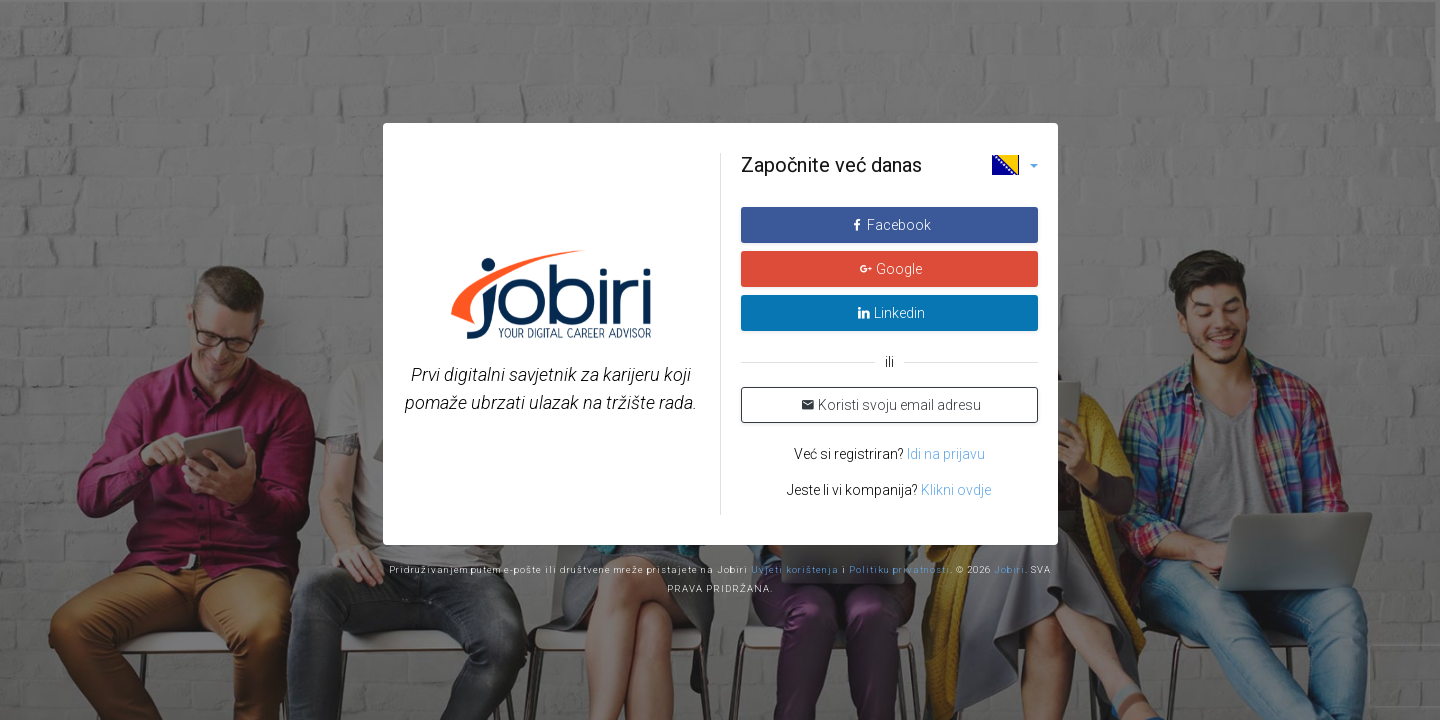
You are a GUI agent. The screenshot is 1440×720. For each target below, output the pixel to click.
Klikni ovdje (956, 490)
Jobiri (1009, 569)
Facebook (890, 225)
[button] (1015, 165)
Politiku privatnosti (899, 569)
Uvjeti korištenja (795, 569)
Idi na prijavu (944, 454)
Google (890, 269)
